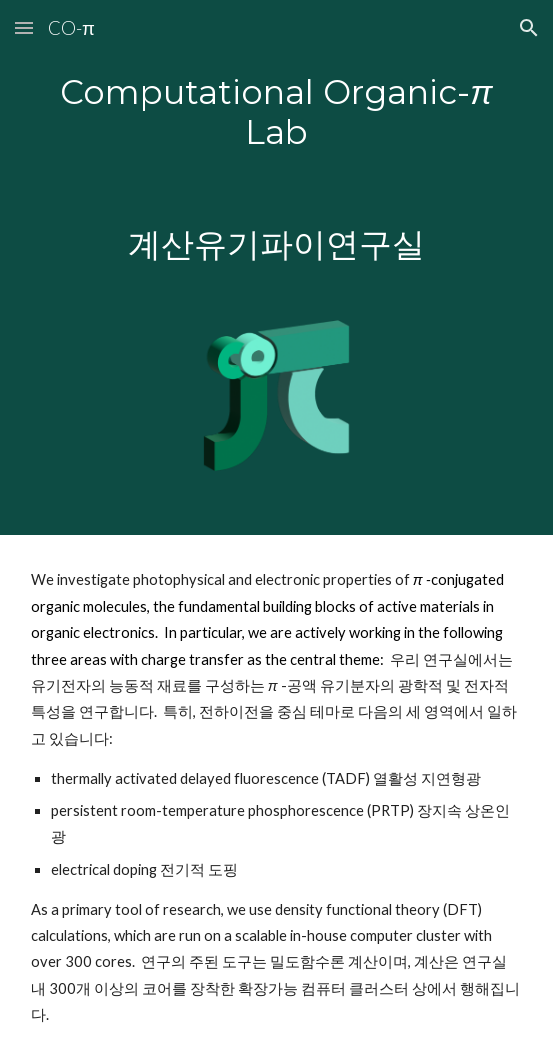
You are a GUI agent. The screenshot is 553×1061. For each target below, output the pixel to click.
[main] (276, 168)
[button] (24, 27)
